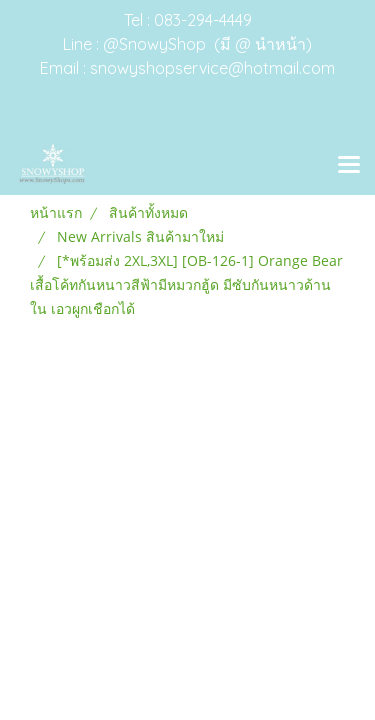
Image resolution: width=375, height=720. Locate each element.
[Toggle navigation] (349, 166)
